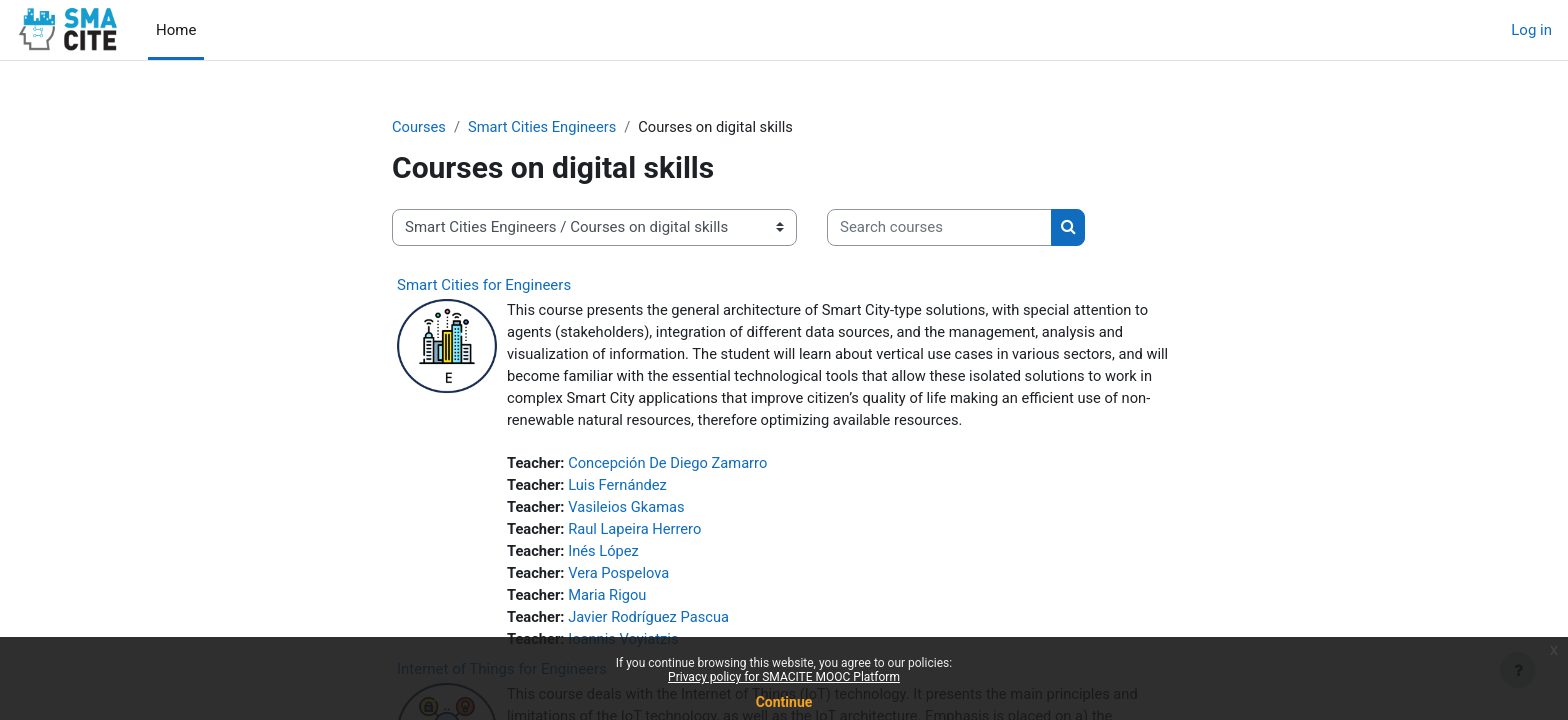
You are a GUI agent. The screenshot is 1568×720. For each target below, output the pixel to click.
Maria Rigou (610, 601)
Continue (784, 702)
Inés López (606, 556)
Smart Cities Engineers (545, 127)
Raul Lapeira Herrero (638, 534)
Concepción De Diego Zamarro (672, 466)
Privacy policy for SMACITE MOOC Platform (784, 677)
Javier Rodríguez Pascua (652, 624)
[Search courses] (939, 228)
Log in (1531, 30)
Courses (419, 127)
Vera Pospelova (621, 579)
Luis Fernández (620, 489)
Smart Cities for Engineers (484, 285)
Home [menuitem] (176, 30)
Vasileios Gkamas (629, 511)
